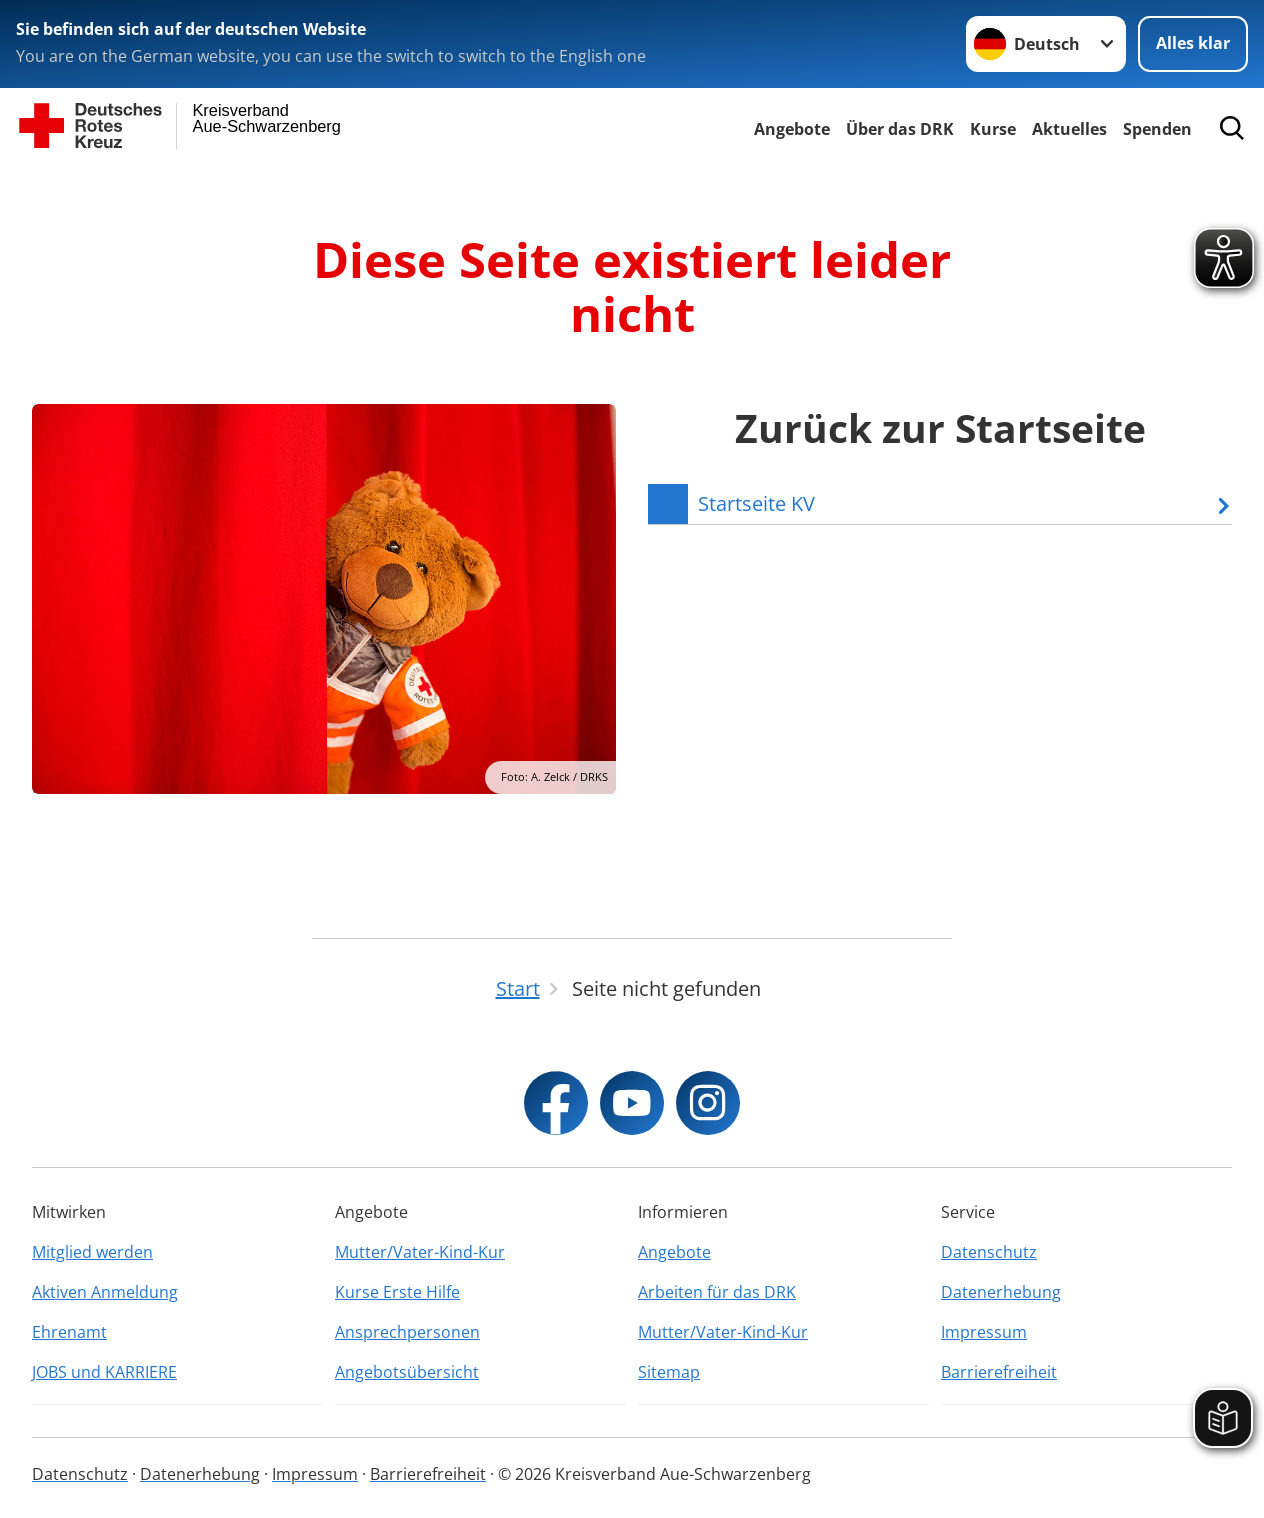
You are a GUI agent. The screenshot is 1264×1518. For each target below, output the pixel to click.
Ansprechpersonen (407, 1332)
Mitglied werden (92, 1252)
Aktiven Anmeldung (105, 1292)
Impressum (984, 1332)
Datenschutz (989, 1252)
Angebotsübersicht (407, 1372)
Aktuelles (1069, 129)
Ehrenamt (69, 1332)
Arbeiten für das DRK (717, 1292)
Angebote (792, 129)
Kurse (993, 129)
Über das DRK (900, 129)
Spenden (1157, 129)
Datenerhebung (1001, 1292)
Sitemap (669, 1372)
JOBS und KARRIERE (104, 1372)
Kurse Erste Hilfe (397, 1292)
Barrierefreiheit (999, 1372)
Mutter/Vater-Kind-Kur (420, 1252)
